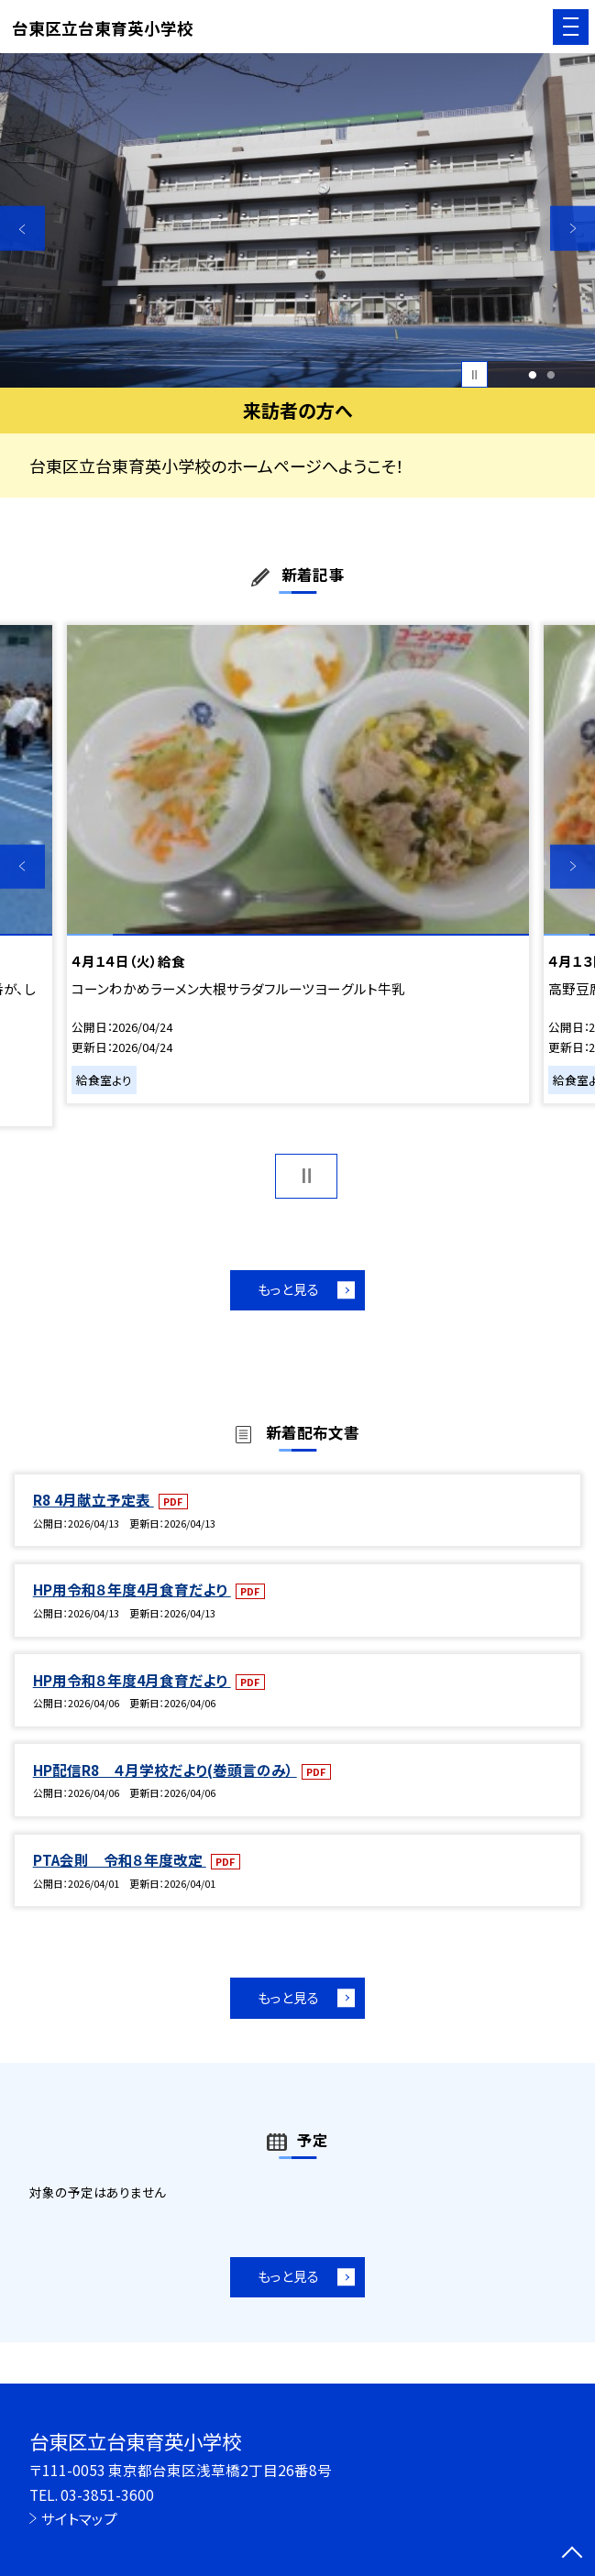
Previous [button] (22, 228)
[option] (297, 220)
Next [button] (572, 228)
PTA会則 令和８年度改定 (119, 1859)
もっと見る (288, 1289)
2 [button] (550, 374)
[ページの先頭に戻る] (572, 2554)
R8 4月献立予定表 (93, 1499)
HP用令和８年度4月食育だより (132, 1589)
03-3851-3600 (107, 2494)
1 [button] (532, 374)
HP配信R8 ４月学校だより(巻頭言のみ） (165, 1769)
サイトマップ (79, 2518)
